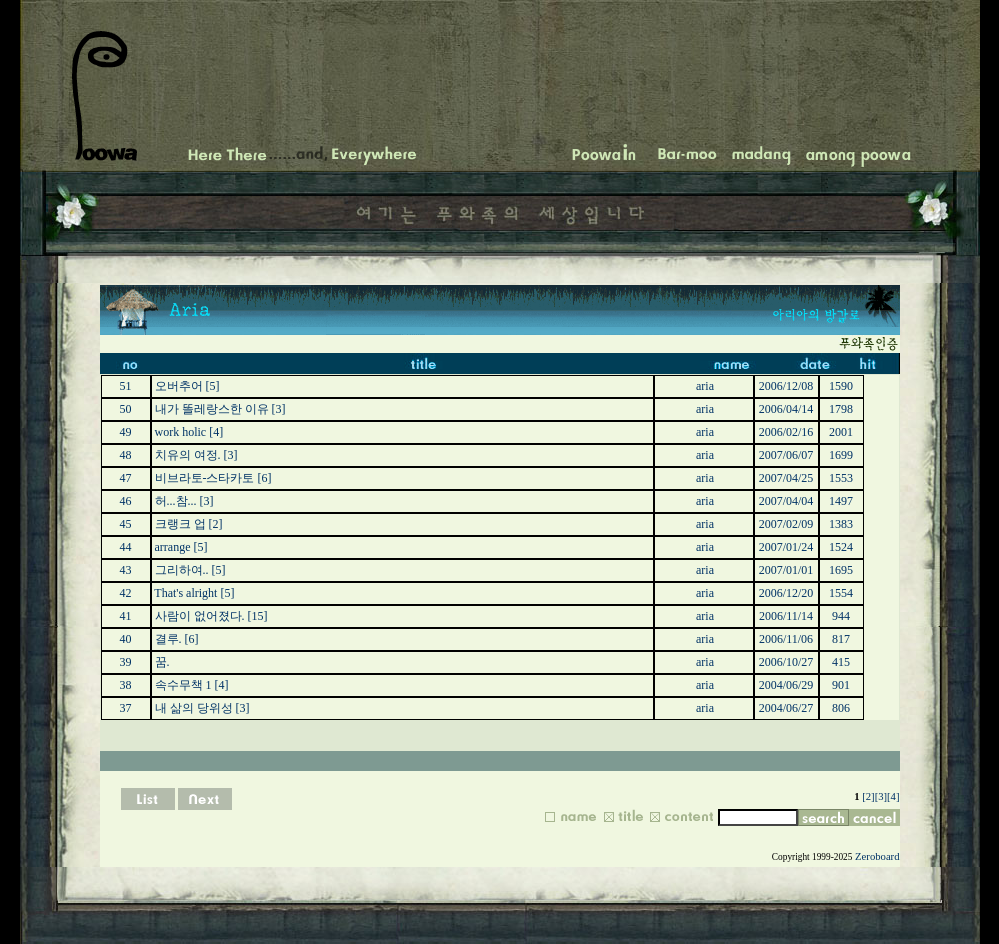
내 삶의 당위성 (194, 708)
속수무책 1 (183, 685)
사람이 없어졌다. (200, 616)
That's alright (185, 593)
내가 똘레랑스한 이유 (212, 409)
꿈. (162, 662)
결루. (168, 639)
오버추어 (179, 386)
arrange (173, 547)
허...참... (176, 501)
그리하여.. (182, 570)
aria (705, 386)
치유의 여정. (188, 455)
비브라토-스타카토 (205, 478)
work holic (181, 432)
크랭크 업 (180, 524)
